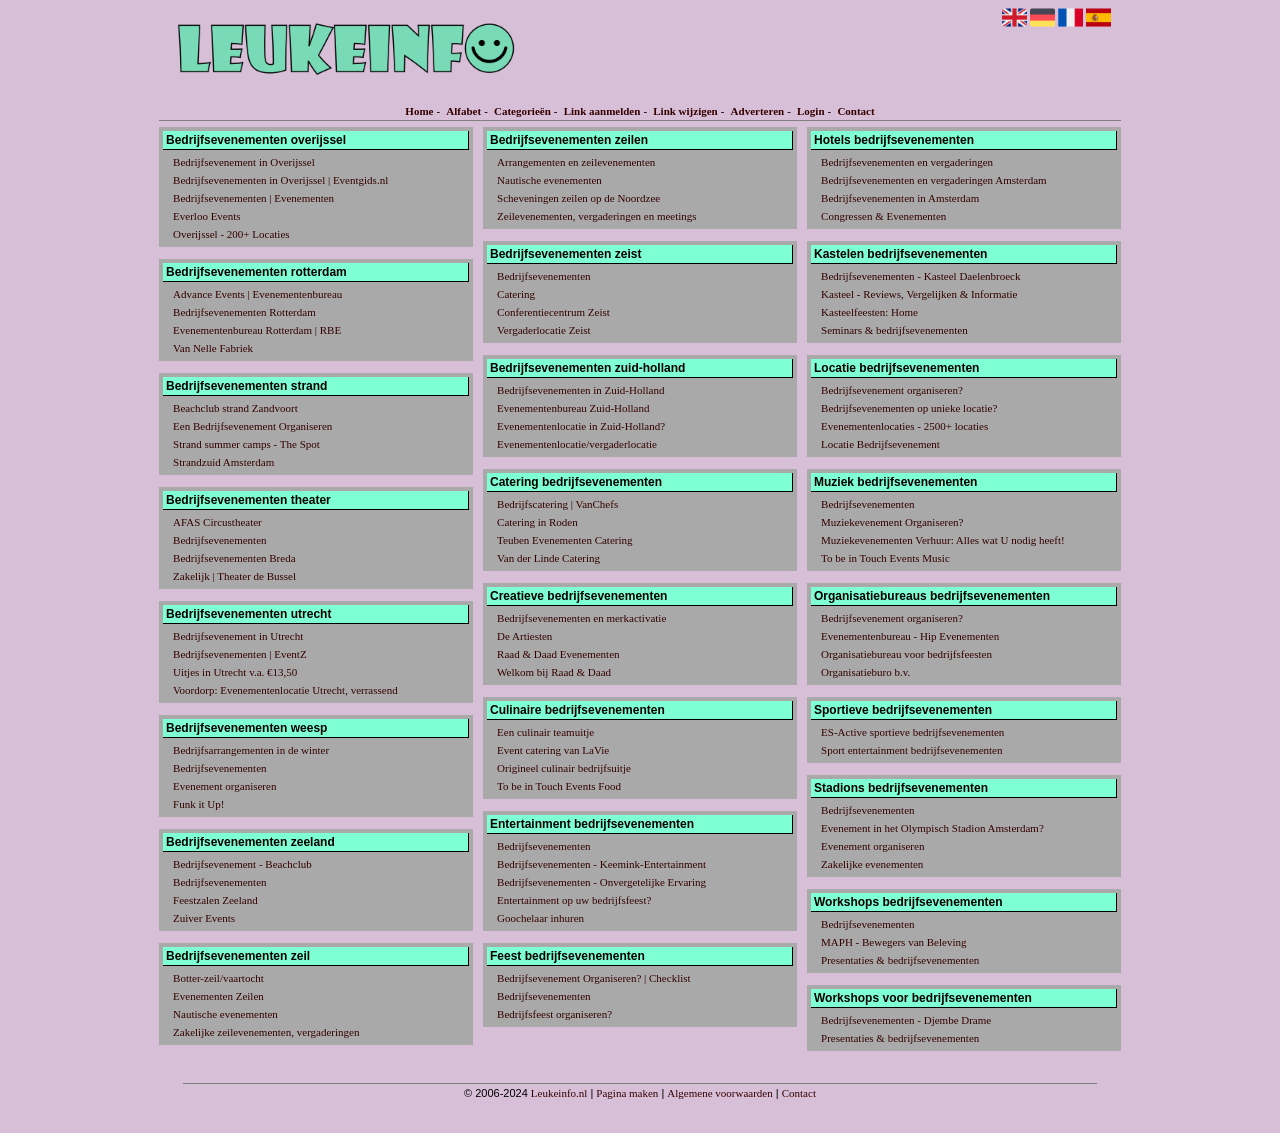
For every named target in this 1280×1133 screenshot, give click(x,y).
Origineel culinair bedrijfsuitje (564, 768)
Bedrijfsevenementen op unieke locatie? (909, 408)
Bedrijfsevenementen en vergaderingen (907, 162)
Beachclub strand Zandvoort (235, 408)
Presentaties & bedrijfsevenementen (900, 960)
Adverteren (758, 111)
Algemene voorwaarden (719, 1093)
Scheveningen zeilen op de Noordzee (578, 198)
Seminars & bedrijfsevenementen (894, 330)
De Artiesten (524, 636)
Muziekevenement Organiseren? (892, 522)
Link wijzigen (685, 111)
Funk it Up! (198, 804)
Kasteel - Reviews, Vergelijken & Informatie (919, 294)
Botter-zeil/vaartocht (218, 978)
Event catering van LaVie (553, 750)
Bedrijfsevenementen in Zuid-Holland (580, 390)
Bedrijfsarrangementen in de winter (251, 750)
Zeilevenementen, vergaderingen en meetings (597, 216)
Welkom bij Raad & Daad (554, 672)
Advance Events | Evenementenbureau (257, 294)
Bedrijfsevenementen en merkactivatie (581, 618)
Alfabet (463, 111)
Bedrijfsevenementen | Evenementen (253, 198)
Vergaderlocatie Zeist (544, 330)
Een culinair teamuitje (545, 732)
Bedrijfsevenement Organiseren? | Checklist (594, 978)
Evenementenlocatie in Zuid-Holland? (581, 426)
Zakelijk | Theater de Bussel (234, 576)
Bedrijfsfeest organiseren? (554, 1014)
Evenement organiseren (224, 786)
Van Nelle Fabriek (213, 348)
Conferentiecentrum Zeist (553, 312)
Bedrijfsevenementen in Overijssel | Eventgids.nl (280, 180)
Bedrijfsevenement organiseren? (892, 390)
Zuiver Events (204, 918)
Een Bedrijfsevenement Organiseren (252, 426)
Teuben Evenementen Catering (564, 540)
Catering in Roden (537, 522)
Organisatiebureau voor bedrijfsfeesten (906, 654)
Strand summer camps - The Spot (246, 444)
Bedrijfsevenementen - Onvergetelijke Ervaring (601, 882)
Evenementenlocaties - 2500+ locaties (904, 426)
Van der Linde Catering (548, 558)
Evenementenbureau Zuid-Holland (573, 408)
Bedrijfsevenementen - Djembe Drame (906, 1020)
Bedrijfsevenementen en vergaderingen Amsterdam (934, 180)
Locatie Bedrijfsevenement (880, 444)
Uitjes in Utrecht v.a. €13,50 (235, 672)
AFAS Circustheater (217, 522)
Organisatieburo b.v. (865, 672)
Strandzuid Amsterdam (223, 462)
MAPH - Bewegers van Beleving (893, 942)
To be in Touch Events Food (559, 786)
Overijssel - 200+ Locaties (231, 234)
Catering (516, 294)
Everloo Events (207, 216)
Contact (855, 111)
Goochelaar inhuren (540, 918)
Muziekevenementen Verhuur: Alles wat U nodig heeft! (943, 540)
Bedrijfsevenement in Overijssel (244, 162)
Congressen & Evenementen (883, 216)
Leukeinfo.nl (559, 1093)
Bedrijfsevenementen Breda (234, 558)
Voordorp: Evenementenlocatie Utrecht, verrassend (285, 690)
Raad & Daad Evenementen (558, 654)
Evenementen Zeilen (218, 996)
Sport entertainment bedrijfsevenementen (911, 750)
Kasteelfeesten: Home (869, 312)
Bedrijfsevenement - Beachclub (242, 864)
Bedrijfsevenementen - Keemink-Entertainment (601, 864)
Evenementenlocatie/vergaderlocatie (577, 444)
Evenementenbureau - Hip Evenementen (910, 636)
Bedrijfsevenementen (219, 540)
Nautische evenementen (225, 1014)
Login (811, 111)
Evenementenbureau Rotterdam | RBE (257, 330)
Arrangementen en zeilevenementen (576, 162)
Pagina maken (627, 1093)
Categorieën (522, 111)
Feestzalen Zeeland (215, 900)
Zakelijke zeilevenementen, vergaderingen (266, 1032)
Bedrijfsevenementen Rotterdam (244, 312)
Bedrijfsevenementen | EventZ (240, 654)
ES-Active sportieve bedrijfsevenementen (912, 732)
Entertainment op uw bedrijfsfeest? (574, 900)
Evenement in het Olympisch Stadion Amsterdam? (932, 828)
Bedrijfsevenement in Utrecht (238, 636)
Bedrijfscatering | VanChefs (557, 504)
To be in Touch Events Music (885, 558)
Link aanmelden (602, 111)
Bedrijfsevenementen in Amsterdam (900, 198)
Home (419, 111)
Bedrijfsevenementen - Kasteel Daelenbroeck (920, 276)
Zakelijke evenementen (872, 864)
